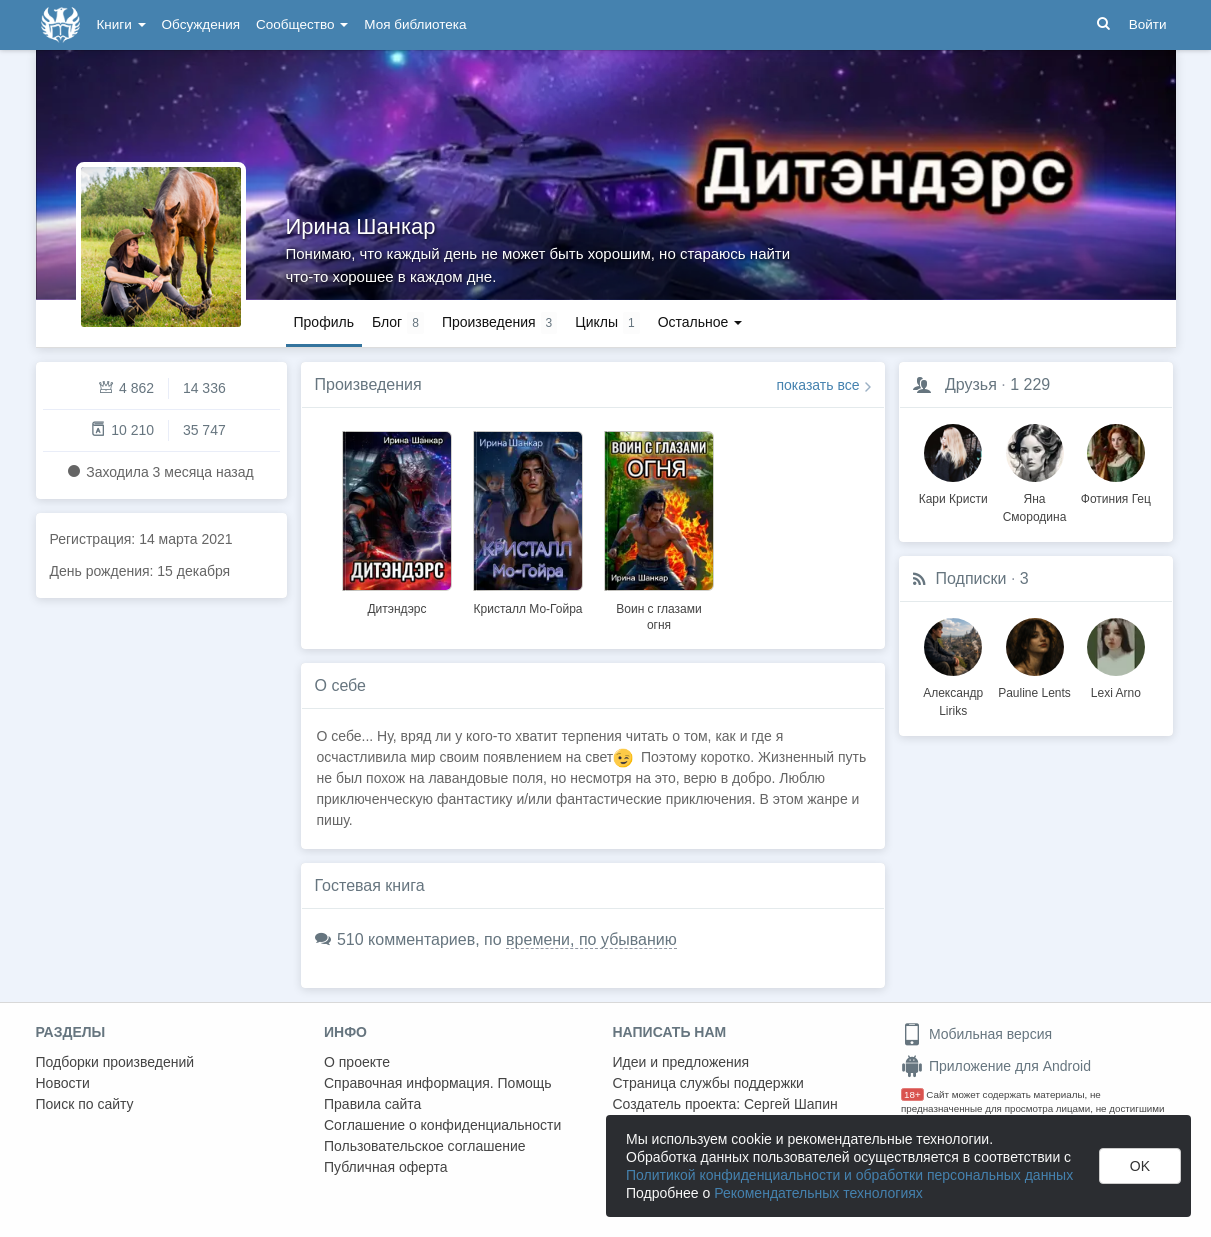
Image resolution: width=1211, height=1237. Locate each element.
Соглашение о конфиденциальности (442, 1125)
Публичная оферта (386, 1167)
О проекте (357, 1062)
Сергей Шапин (791, 1104)
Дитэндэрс (396, 609)
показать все (818, 385)
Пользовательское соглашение (425, 1146)
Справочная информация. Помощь (438, 1083)
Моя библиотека (415, 24)
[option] (397, 520)
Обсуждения (201, 24)
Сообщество (302, 24)
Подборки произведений (115, 1062)
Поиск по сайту (85, 1104)
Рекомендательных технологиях (818, 1193)
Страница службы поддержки (708, 1083)
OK (1140, 1166)
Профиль (324, 322)
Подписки (971, 578)
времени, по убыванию (591, 939)
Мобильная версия (976, 1034)
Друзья (971, 384)
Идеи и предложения (681, 1062)
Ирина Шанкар (361, 226)
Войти (1148, 24)
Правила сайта (372, 1104)
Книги (121, 24)
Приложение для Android (996, 1066)
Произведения (368, 384)
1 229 (1030, 384)
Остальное (700, 322)
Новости (63, 1083)
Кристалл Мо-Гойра (528, 609)
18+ (912, 1094)
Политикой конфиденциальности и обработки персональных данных (849, 1175)
